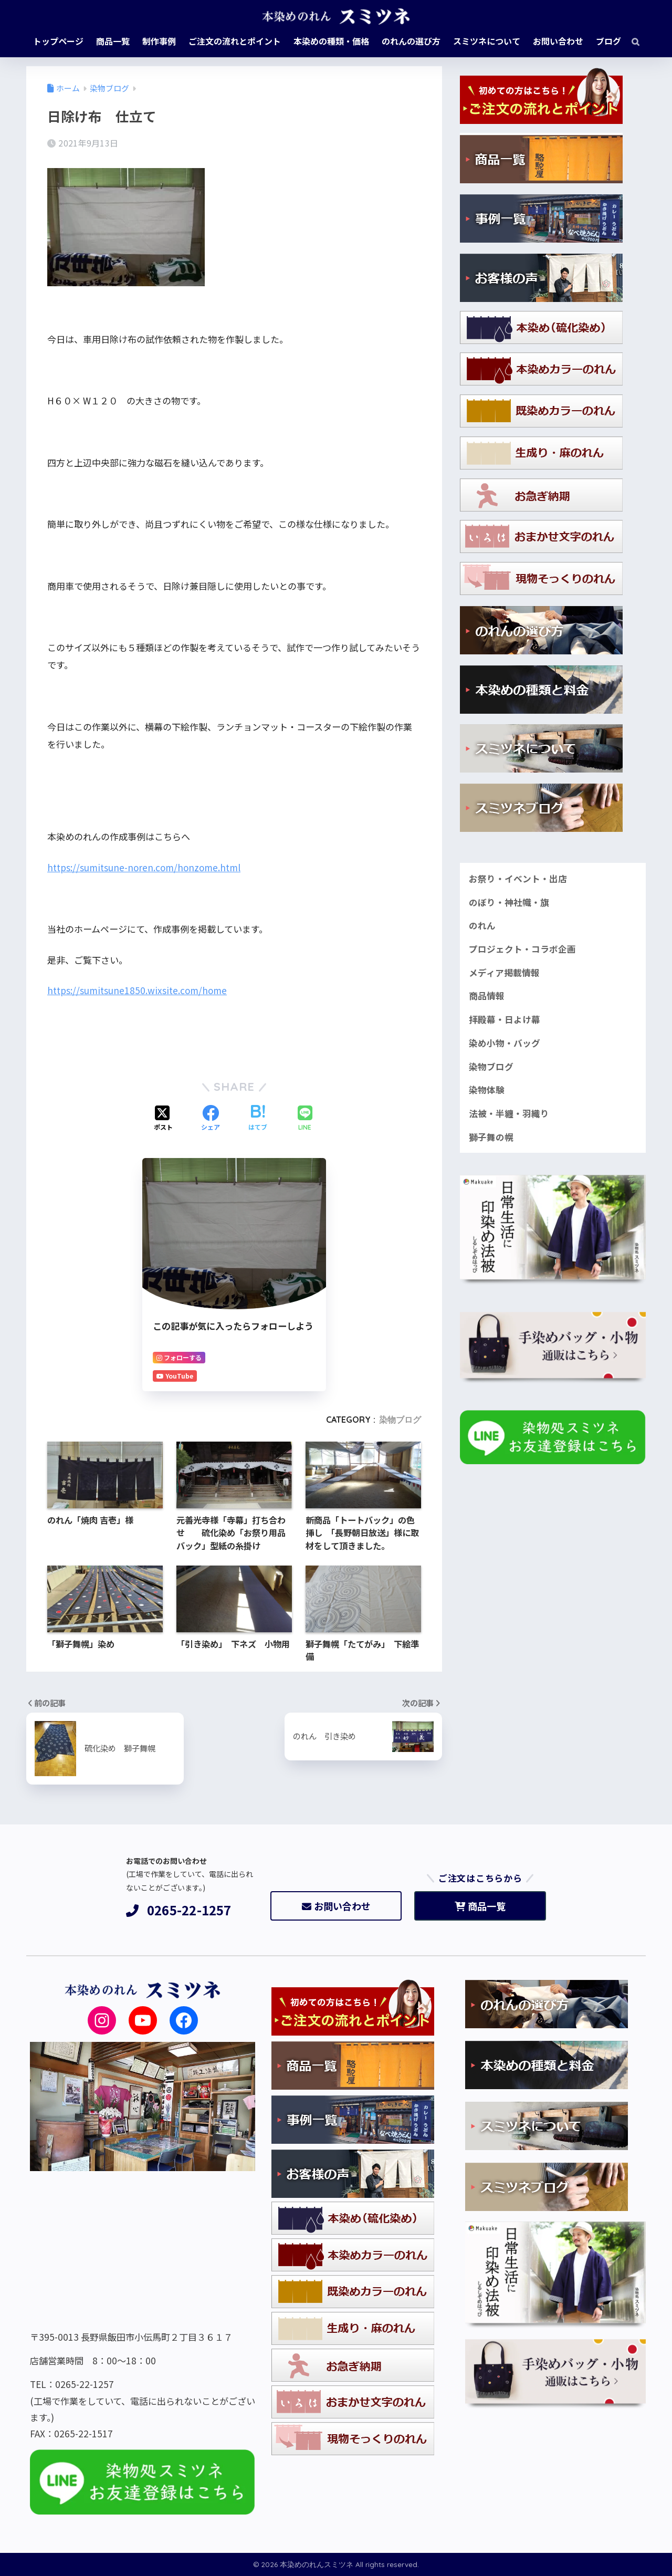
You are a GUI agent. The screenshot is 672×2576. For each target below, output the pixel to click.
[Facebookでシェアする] (210, 1118)
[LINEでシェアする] (305, 1118)
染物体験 (487, 1089)
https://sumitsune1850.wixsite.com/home (137, 990)
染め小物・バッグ (504, 1043)
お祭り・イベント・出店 (518, 878)
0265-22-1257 (179, 1910)
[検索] (630, 41)
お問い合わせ (336, 1906)
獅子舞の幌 (491, 1137)
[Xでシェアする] (163, 1118)
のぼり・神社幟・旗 (509, 902)
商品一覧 (480, 1906)
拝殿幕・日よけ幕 (504, 1019)
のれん (482, 925)
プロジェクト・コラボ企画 (522, 949)
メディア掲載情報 (504, 972)
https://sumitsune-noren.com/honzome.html (143, 867)
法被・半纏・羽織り (509, 1113)
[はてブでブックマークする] (257, 1118)
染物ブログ (400, 1419)
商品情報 (487, 995)
